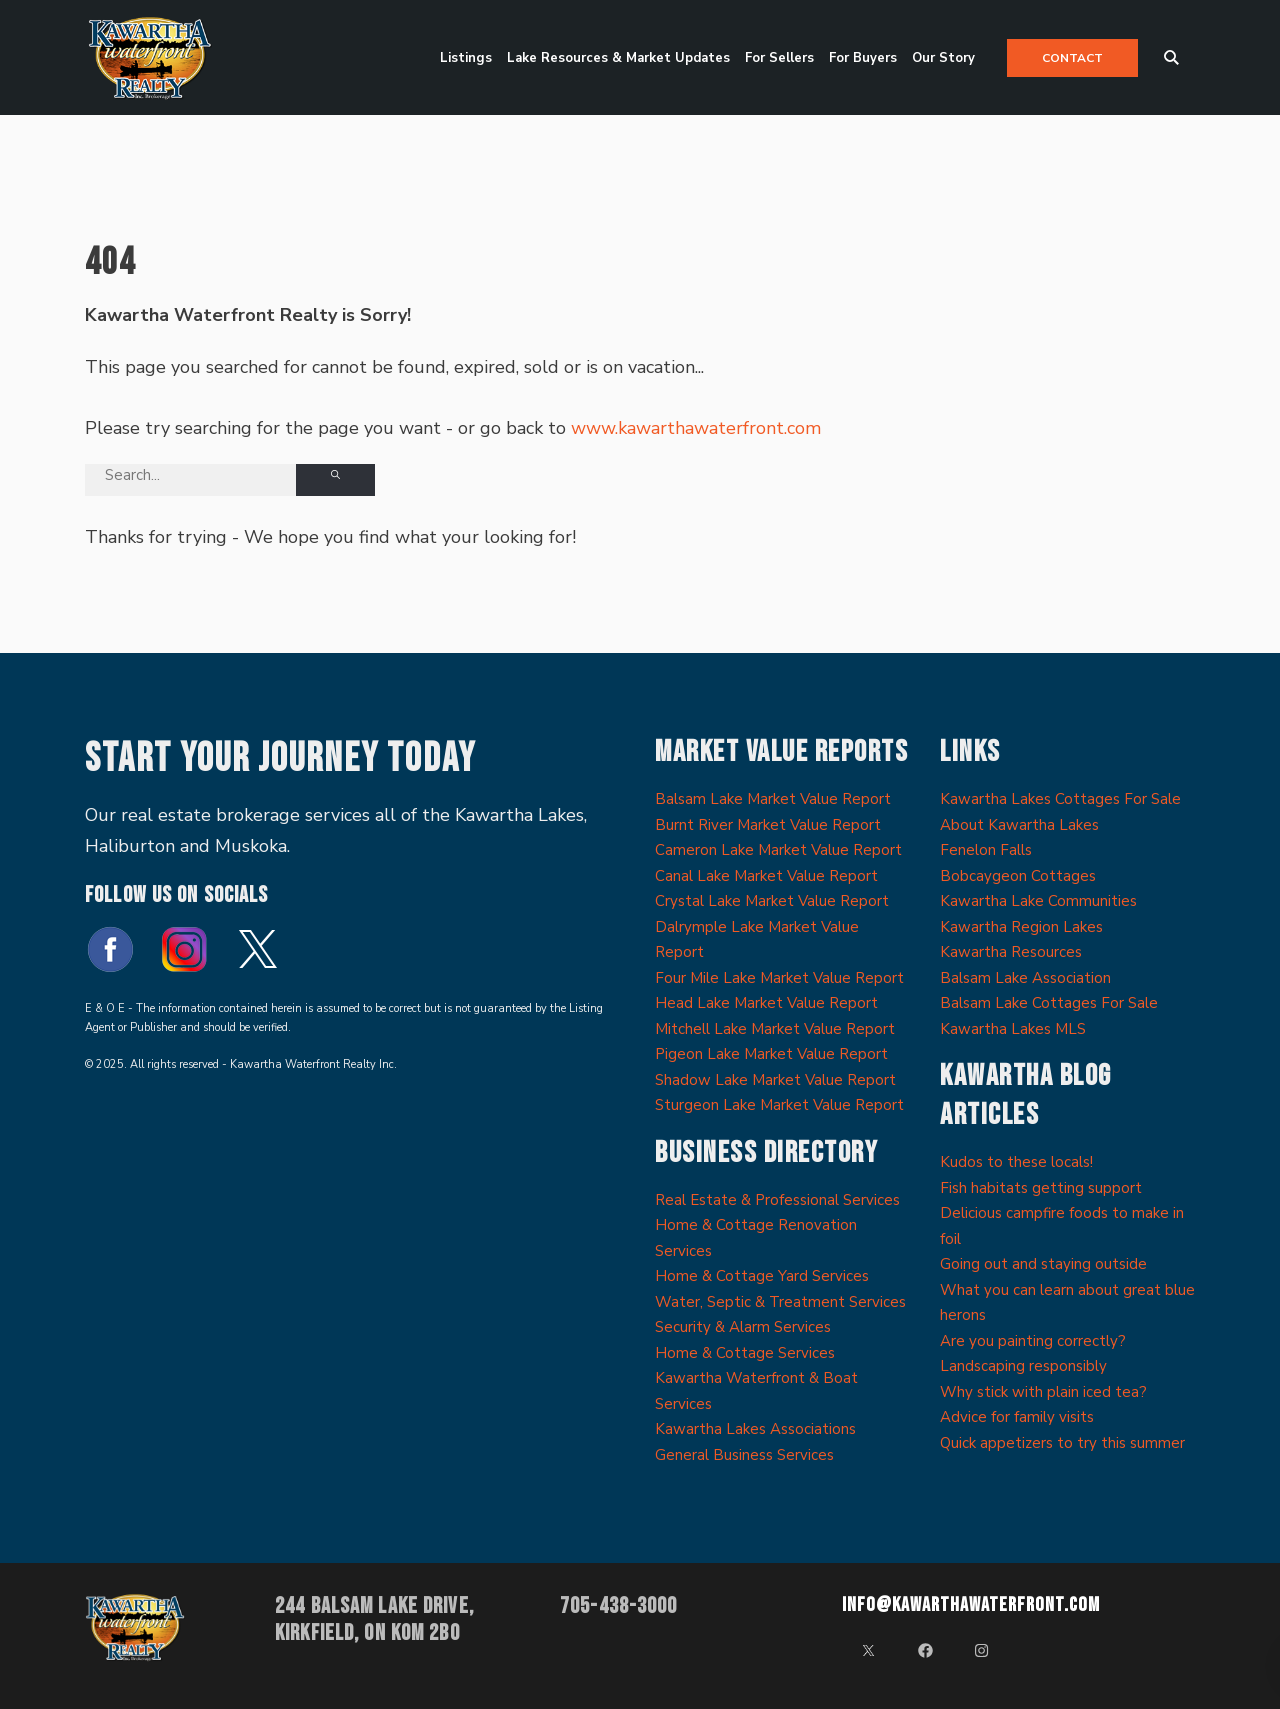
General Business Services (744, 1455)
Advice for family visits (1017, 1417)
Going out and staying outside (1043, 1264)
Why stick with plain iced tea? (1043, 1392)
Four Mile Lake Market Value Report (779, 978)
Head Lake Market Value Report (766, 1003)
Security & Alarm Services (743, 1327)
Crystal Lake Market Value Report (772, 901)
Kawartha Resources (1011, 952)
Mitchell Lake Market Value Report (775, 1029)
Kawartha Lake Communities (1038, 901)
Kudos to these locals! (1016, 1162)
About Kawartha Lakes (1019, 825)
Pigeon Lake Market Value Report (771, 1054)
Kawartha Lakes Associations (755, 1429)
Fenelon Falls (986, 850)
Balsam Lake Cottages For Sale (1049, 1003)
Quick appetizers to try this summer (1062, 1443)
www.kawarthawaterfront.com (696, 428)
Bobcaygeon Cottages (1018, 876)
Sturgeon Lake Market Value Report (779, 1105)
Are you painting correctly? (1033, 1341)
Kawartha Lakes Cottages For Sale (1060, 799)
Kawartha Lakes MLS (1013, 1029)
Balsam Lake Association (1025, 978)
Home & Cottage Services (745, 1353)
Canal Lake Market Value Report (766, 876)
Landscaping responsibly (1023, 1366)
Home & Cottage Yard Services (762, 1276)
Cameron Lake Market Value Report (778, 850)
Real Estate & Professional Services (777, 1200)
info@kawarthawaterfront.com (971, 1605)
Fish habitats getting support (1041, 1188)
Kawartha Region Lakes (1021, 927)
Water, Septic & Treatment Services (780, 1302)
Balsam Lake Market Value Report (773, 799)
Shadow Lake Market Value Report (775, 1080)
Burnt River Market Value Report (768, 825)
